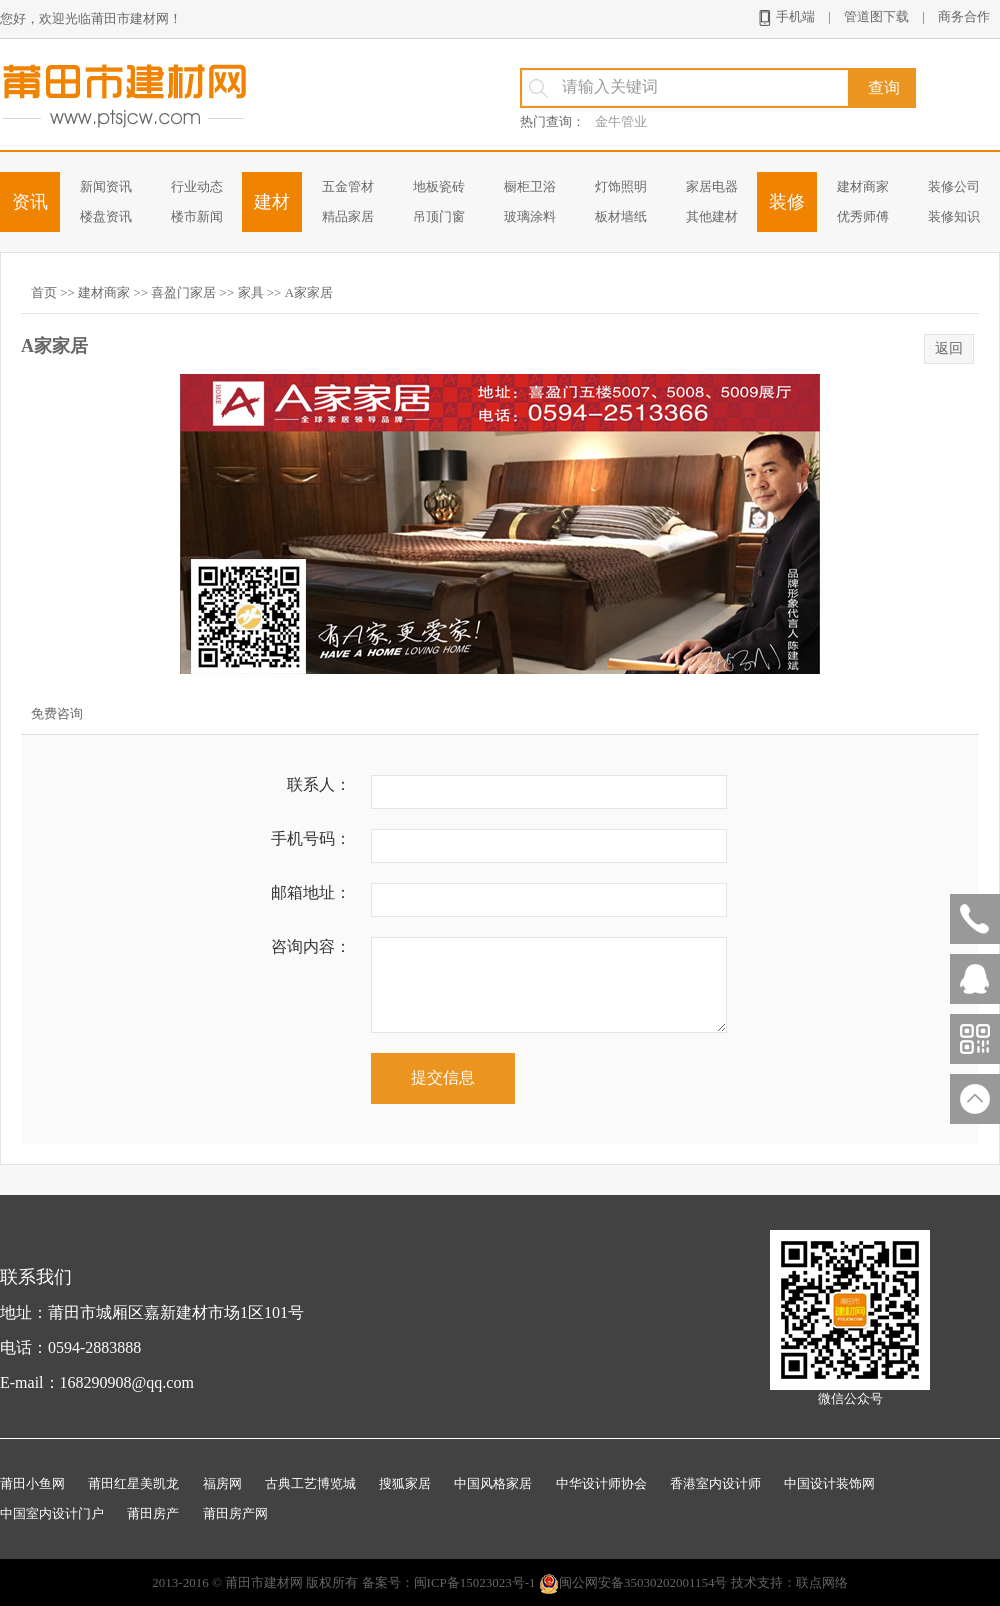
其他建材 (712, 216)
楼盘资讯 (106, 216)
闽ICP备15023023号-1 (475, 1582)
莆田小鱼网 (32, 1483)
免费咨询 (57, 713)
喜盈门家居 (183, 292)
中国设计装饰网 (829, 1483)
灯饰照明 (621, 186)
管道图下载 (876, 16)
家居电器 (712, 186)
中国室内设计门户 (52, 1513)
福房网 (222, 1483)
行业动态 (197, 186)
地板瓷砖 (439, 186)
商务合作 (964, 16)
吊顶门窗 (439, 216)
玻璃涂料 (530, 216)
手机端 (786, 17)
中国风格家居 (493, 1483)
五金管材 (348, 186)
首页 (44, 292)
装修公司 (954, 186)
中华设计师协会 (601, 1483)
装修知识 (954, 216)
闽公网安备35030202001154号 (633, 1582)
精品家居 (348, 216)
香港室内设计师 (715, 1483)
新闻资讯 (106, 186)
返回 (949, 348)
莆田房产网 (235, 1513)
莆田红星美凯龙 (133, 1483)
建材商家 (863, 186)
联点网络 (822, 1582)
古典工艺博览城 (310, 1483)
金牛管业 (621, 121)
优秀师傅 (863, 216)
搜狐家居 (405, 1483)
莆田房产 (153, 1513)
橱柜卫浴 (530, 186)
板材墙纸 (621, 216)
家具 (251, 292)
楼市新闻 (197, 216)
